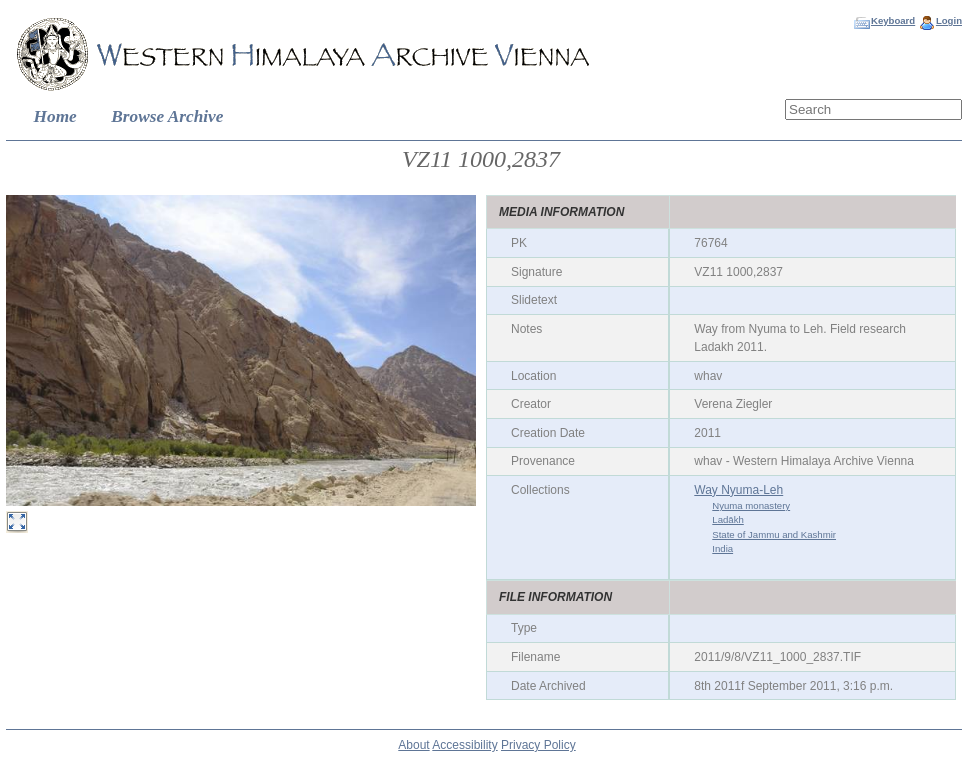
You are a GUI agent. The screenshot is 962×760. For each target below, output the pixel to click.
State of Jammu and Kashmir (774, 534)
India (722, 548)
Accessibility (464, 745)
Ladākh (727, 519)
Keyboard (893, 20)
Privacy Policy (538, 745)
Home (55, 116)
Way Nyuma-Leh (738, 490)
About (413, 745)
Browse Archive (167, 116)
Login (949, 20)
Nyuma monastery (751, 505)
